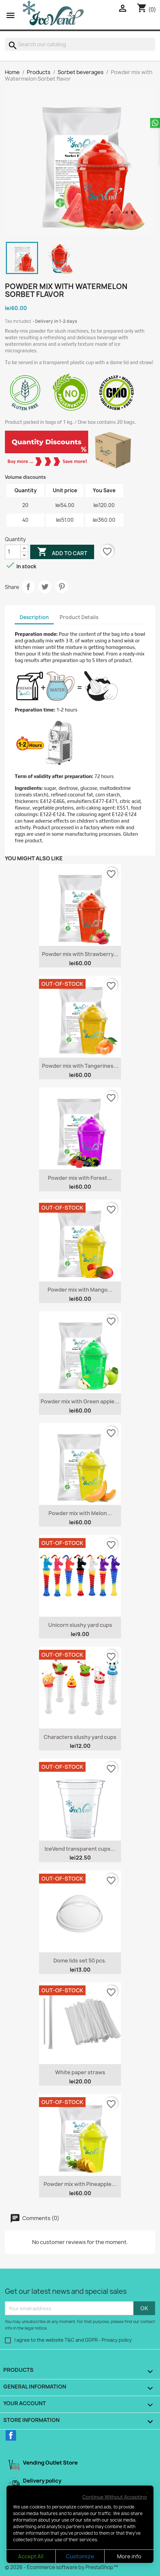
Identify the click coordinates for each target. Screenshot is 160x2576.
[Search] (80, 44)
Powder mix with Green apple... (80, 1401)
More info (129, 2556)
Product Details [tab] (79, 617)
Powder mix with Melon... (80, 1513)
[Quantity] (13, 552)
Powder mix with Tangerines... (80, 1065)
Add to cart (62, 552)
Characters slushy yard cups (80, 1737)
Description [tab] (34, 617)
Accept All (31, 2556)
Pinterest (61, 586)
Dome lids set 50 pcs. (80, 1960)
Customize (80, 2556)
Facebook (11, 2435)
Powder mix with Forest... (80, 1177)
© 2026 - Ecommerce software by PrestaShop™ (61, 2567)
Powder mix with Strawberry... (80, 954)
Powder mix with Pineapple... (80, 2184)
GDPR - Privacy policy (108, 2340)
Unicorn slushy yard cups (80, 1625)
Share (28, 586)
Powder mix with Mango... (80, 1289)
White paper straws (80, 2072)
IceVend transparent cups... (80, 1848)
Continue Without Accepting (114, 2497)
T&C (69, 2340)
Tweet (44, 586)
